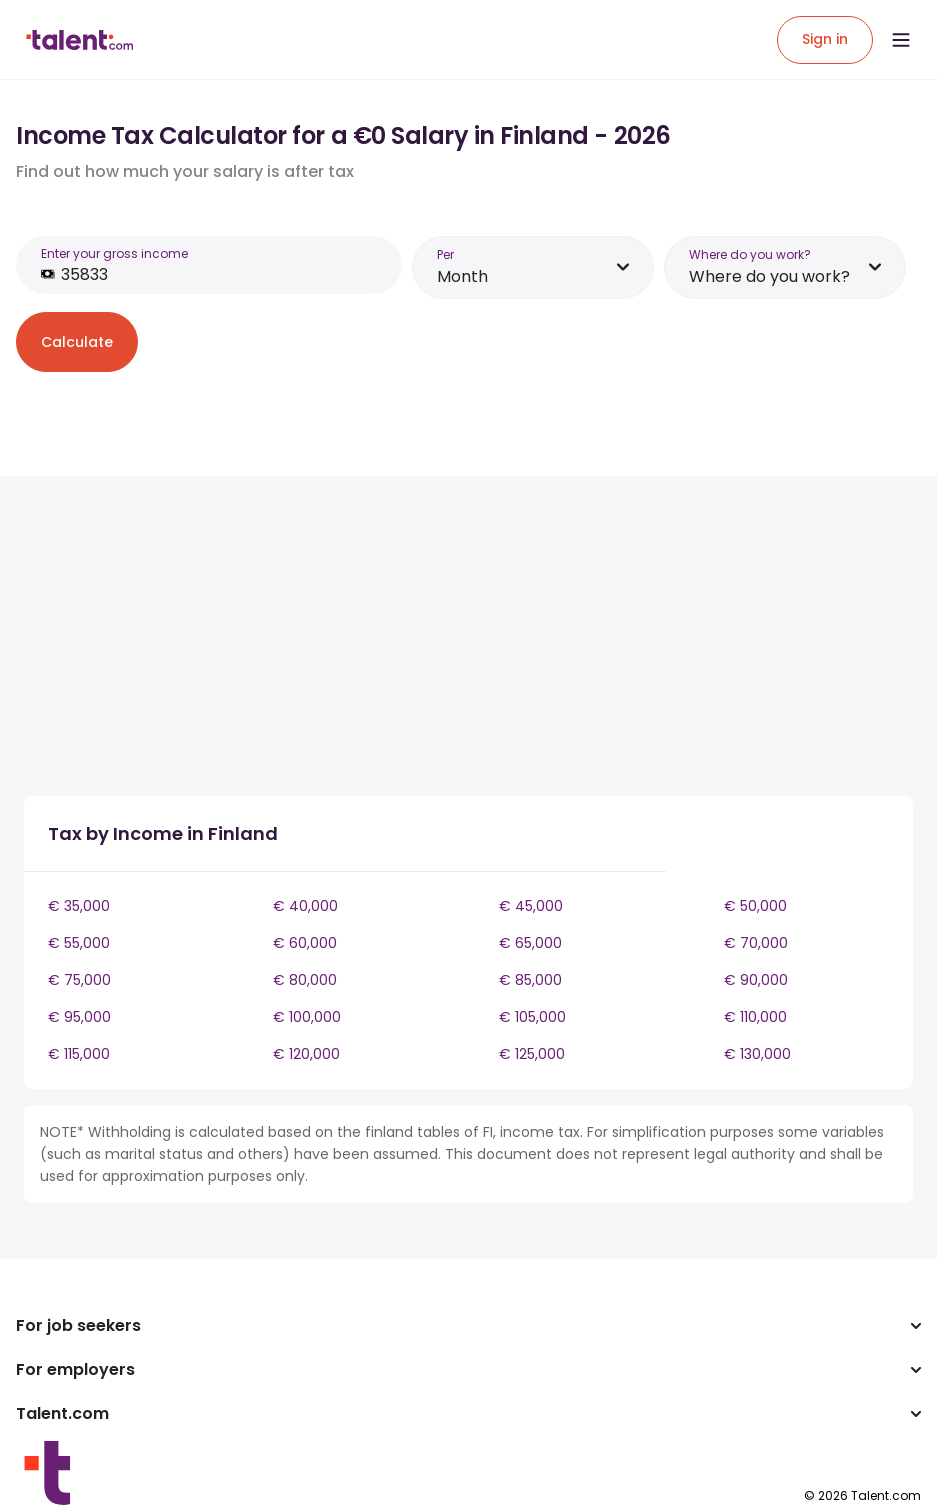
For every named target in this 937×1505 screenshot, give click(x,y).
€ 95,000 (79, 1017)
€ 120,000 (306, 1054)
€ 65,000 (530, 943)
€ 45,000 (531, 906)
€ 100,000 (307, 1017)
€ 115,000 (79, 1054)
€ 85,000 (530, 980)
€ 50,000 (755, 906)
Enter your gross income (114, 253)
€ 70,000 (756, 943)
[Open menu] (901, 40)
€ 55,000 (79, 943)
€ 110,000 (755, 1017)
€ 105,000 (532, 1017)
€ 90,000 (756, 980)
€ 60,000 (305, 943)
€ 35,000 (79, 906)
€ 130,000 (757, 1054)
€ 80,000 (305, 980)
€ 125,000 (532, 1054)
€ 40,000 (305, 906)
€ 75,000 (79, 980)
